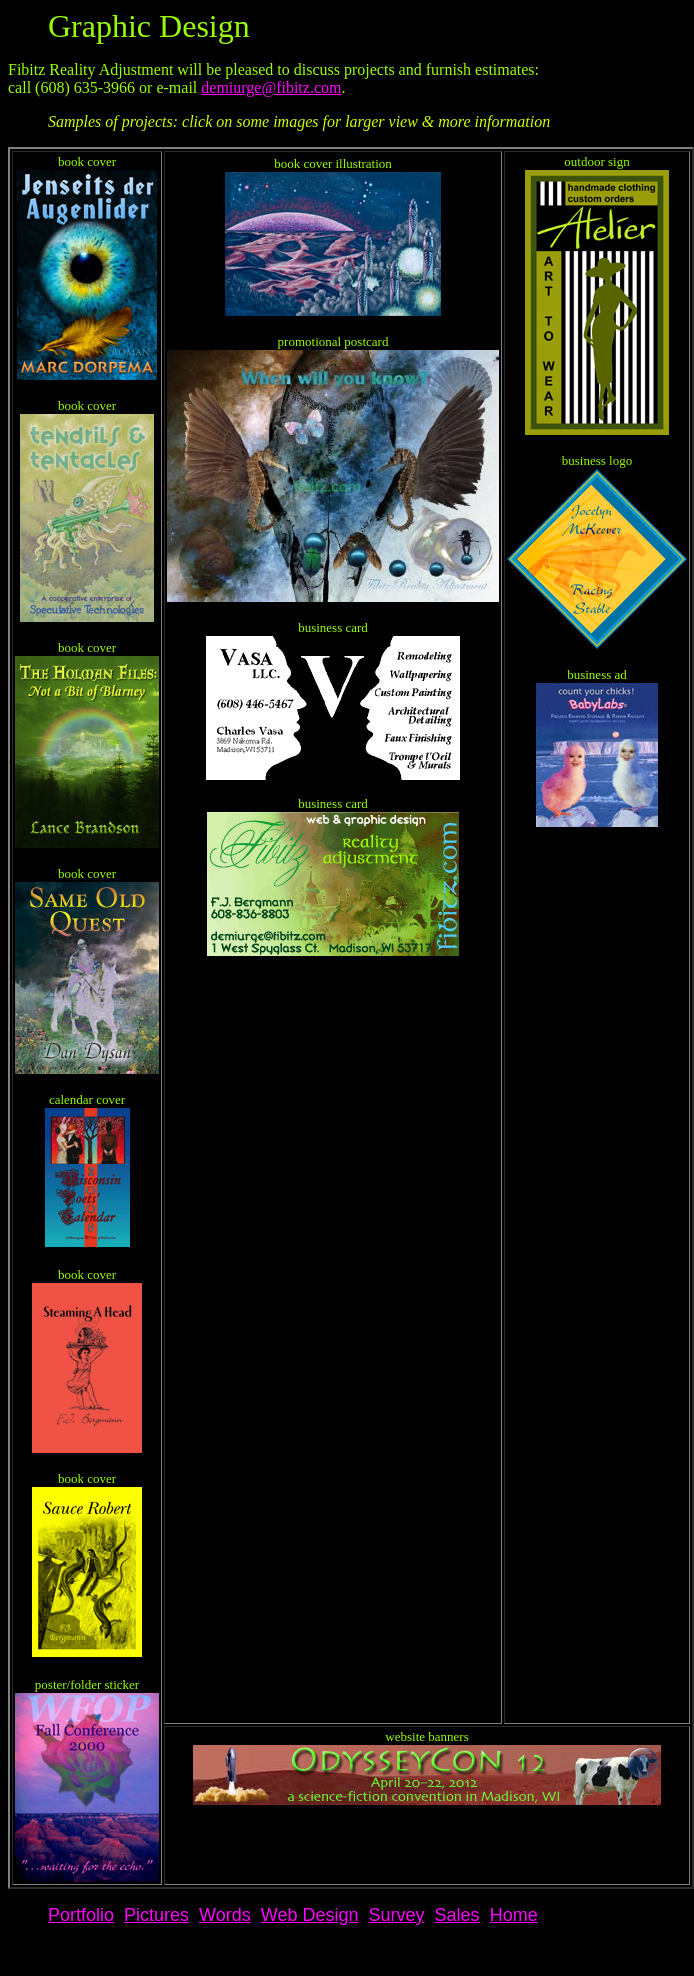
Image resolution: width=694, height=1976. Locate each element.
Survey (397, 1915)
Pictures (156, 1915)
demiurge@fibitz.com (271, 87)
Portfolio (81, 1915)
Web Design (310, 1915)
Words (225, 1915)
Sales (457, 1915)
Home (514, 1915)
